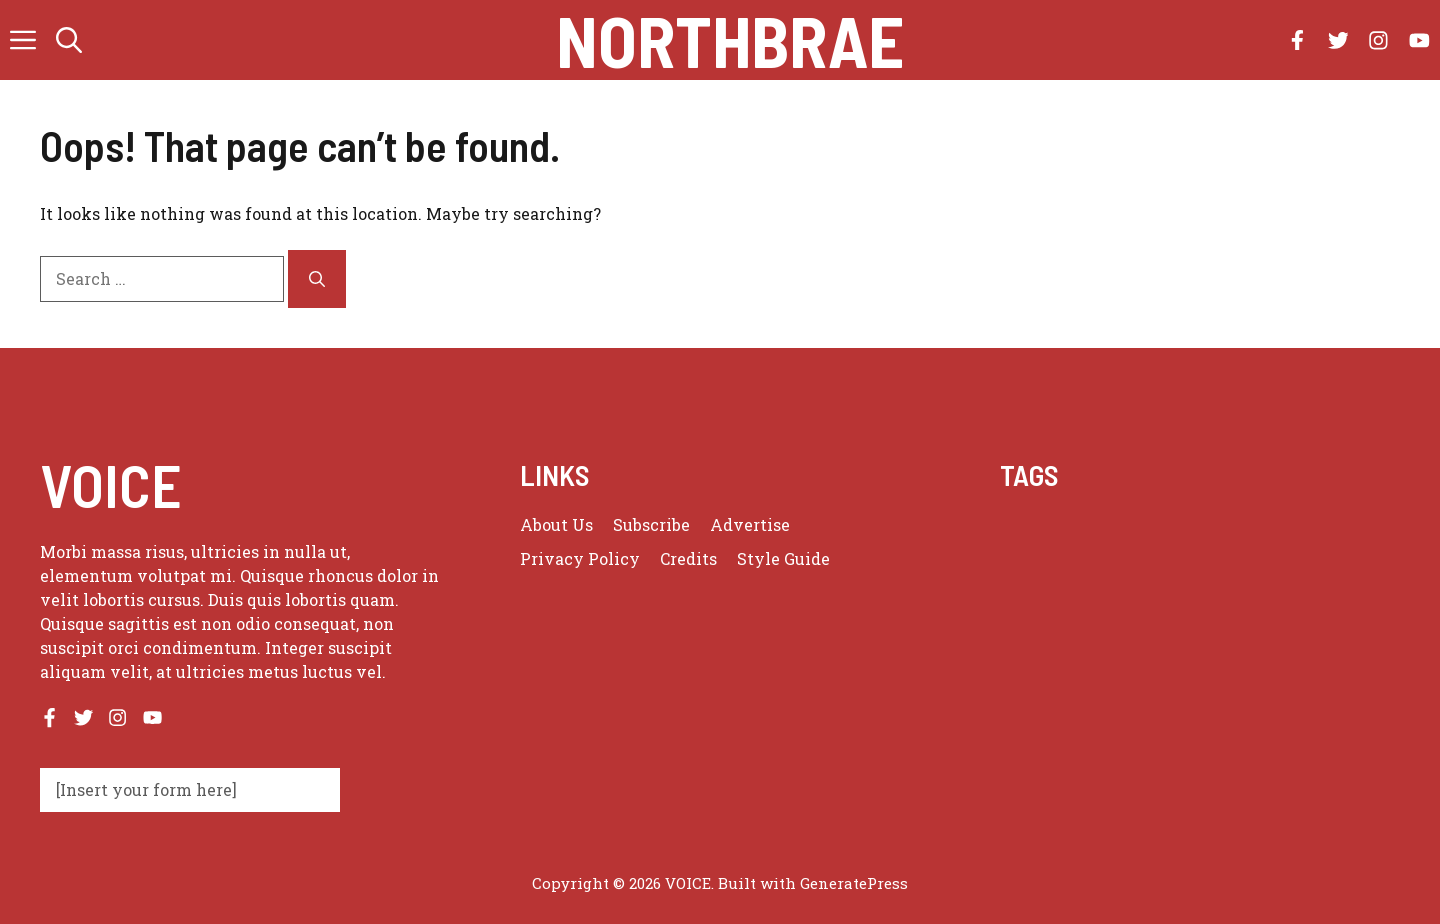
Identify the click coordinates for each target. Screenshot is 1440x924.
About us (556, 524)
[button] (69, 40)
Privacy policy (580, 558)
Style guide (783, 558)
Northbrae (730, 40)
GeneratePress (854, 883)
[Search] (317, 279)
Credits (688, 558)
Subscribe (651, 524)
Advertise (750, 524)
